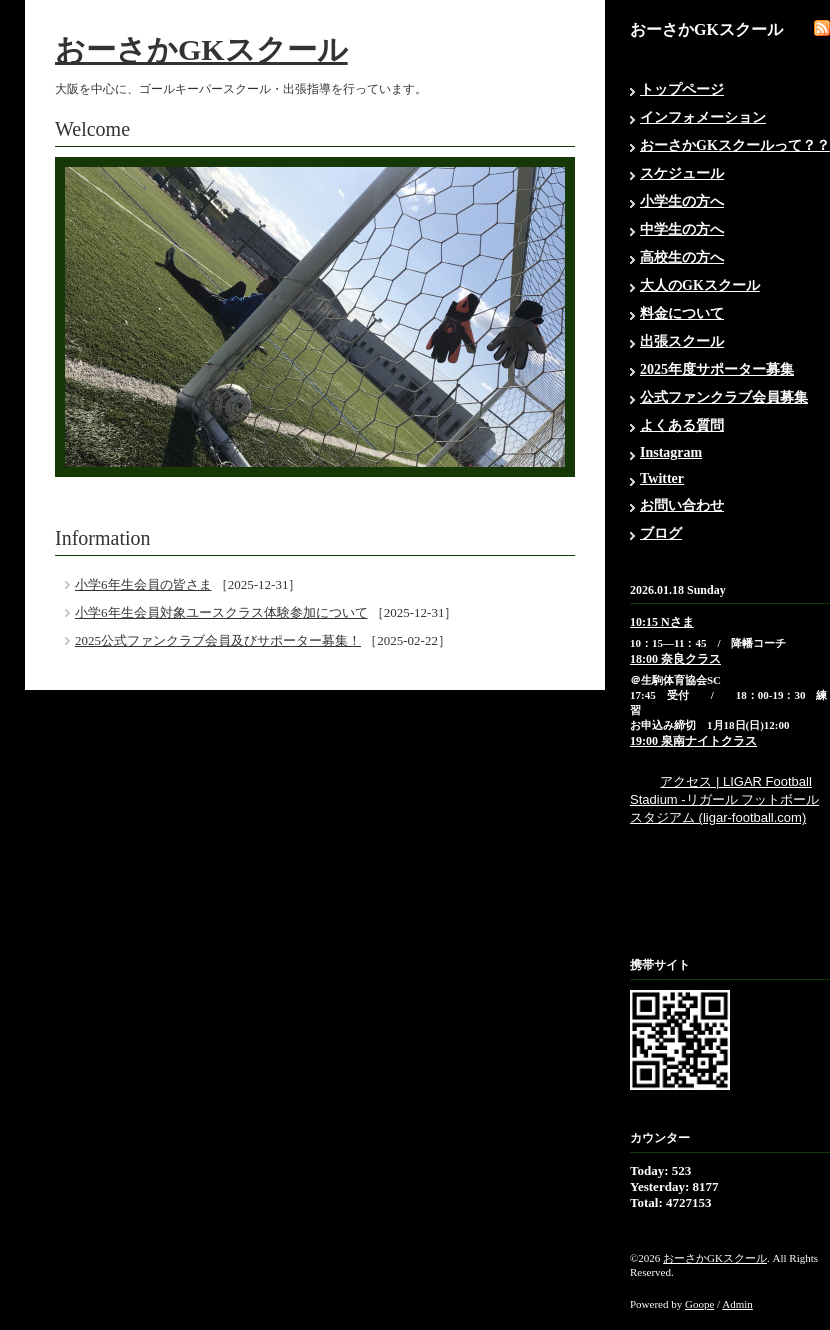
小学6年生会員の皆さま (143, 584)
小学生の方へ (682, 201)
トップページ (682, 89)
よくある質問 (682, 425)
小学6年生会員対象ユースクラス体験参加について (221, 612)
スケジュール (682, 173)
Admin (737, 1304)
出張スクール (682, 341)
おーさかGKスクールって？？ (735, 145)
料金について (682, 313)
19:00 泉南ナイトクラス (693, 741)
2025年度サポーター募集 (717, 369)
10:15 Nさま (662, 622)
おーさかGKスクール (201, 49)
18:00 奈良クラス (675, 659)
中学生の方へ (682, 229)
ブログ (661, 533)
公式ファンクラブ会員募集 (724, 397)
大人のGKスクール (700, 285)
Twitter (662, 478)
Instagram (671, 452)
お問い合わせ (682, 505)
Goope (699, 1304)
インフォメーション (703, 117)
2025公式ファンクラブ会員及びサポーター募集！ (218, 640)
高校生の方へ (682, 257)
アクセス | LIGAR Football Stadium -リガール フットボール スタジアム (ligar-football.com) (724, 799)
